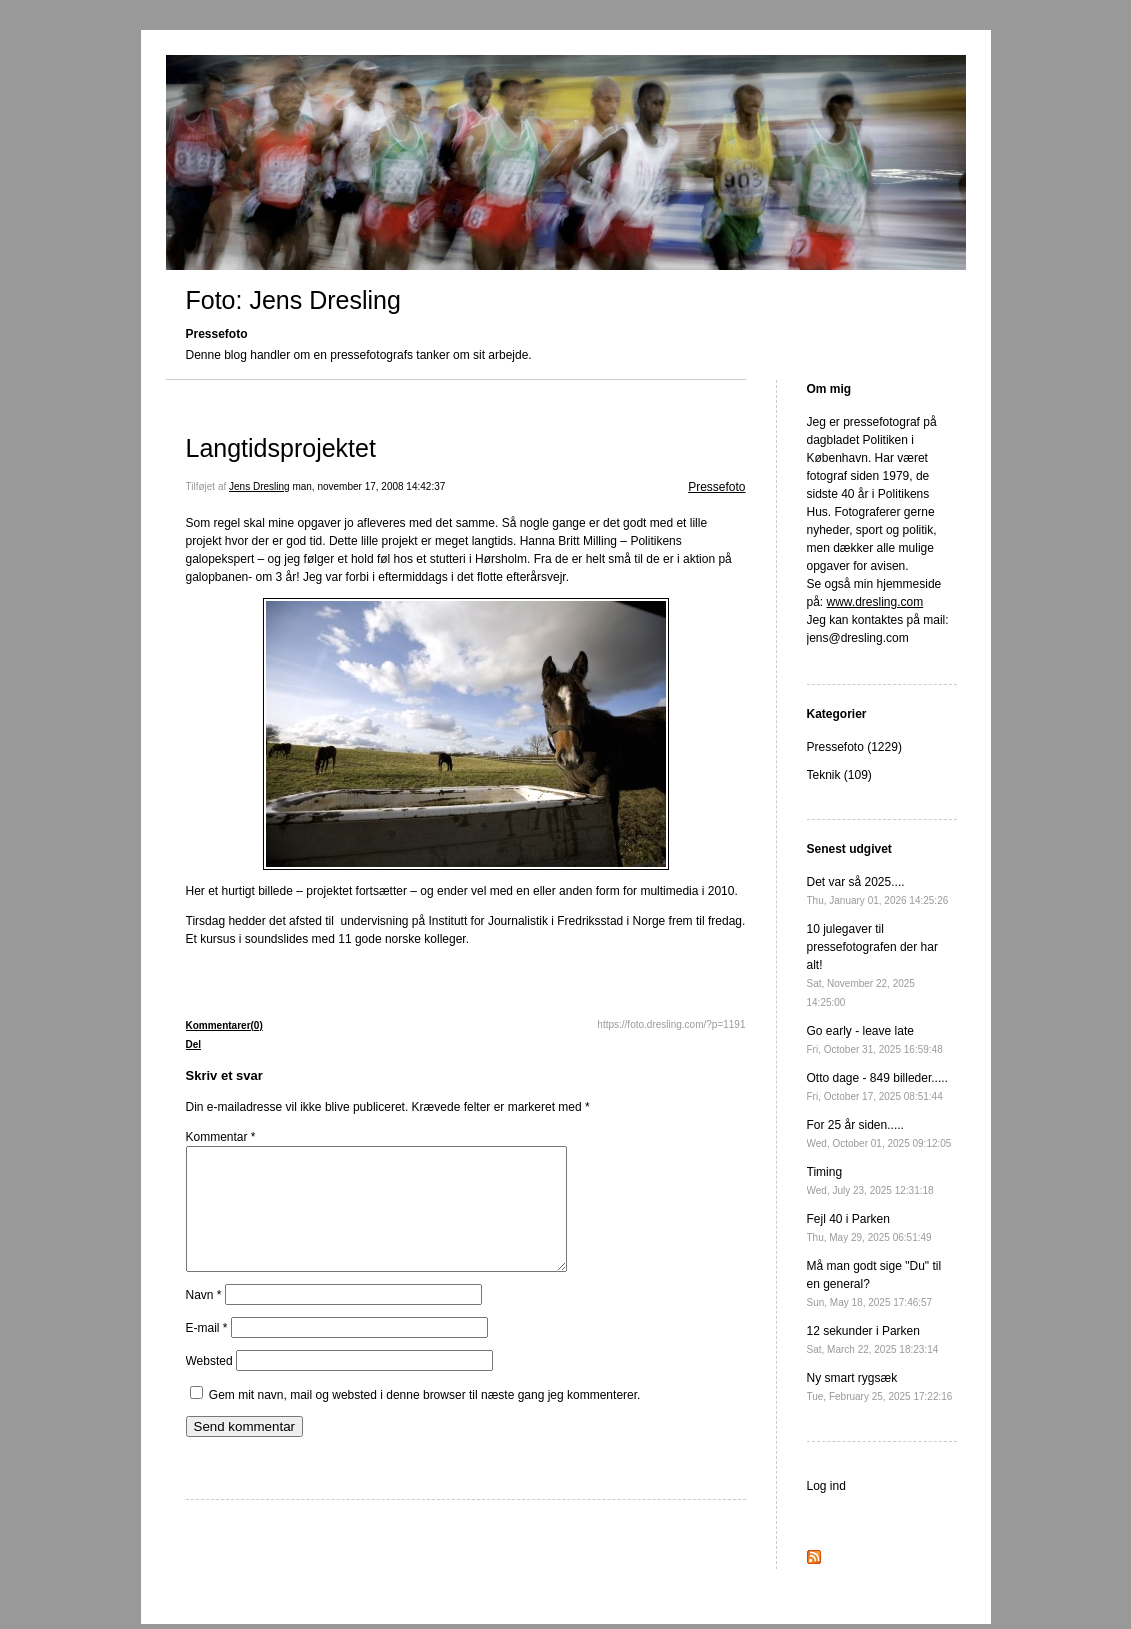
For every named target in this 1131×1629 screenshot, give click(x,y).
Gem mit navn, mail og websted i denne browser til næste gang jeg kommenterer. (425, 1419)
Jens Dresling (259, 486)
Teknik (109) (839, 775)
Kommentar (221, 1137)
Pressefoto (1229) (854, 747)
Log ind (826, 1486)
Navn (204, 1319)
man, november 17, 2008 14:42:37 (368, 486)
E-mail (207, 1352)
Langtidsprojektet (281, 448)
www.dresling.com (875, 602)
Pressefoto (716, 487)
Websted (209, 1385)
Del (194, 1044)
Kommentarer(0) (224, 1025)
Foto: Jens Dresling (293, 300)
